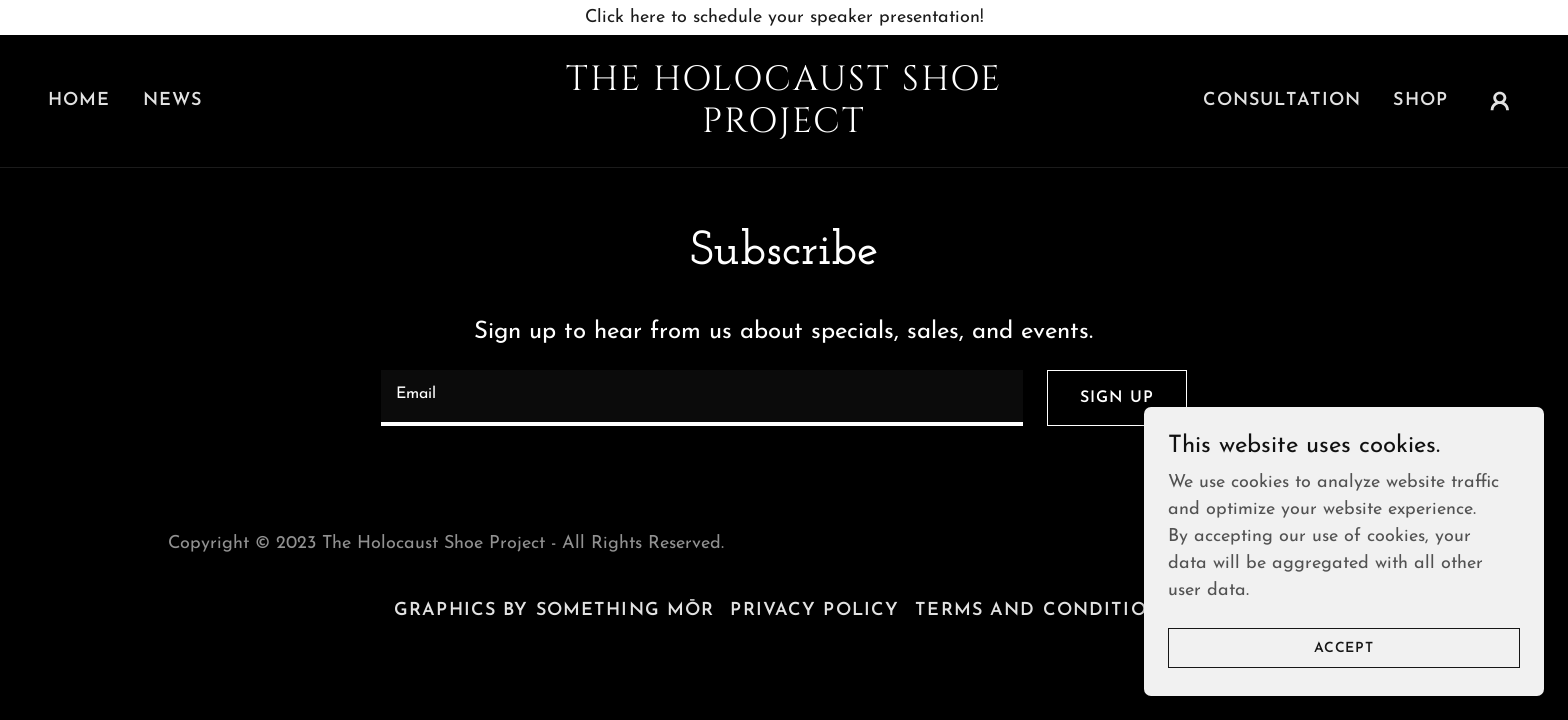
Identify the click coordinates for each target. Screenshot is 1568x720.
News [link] (173, 100)
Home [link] (79, 100)
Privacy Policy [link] (814, 610)
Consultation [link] (1282, 100)
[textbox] (701, 398)
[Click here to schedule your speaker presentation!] (784, 17)
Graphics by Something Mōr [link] (554, 610)
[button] (1500, 101)
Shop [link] (1420, 100)
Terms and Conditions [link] (1044, 610)
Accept (1344, 675)
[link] (784, 127)
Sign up (1117, 398)
